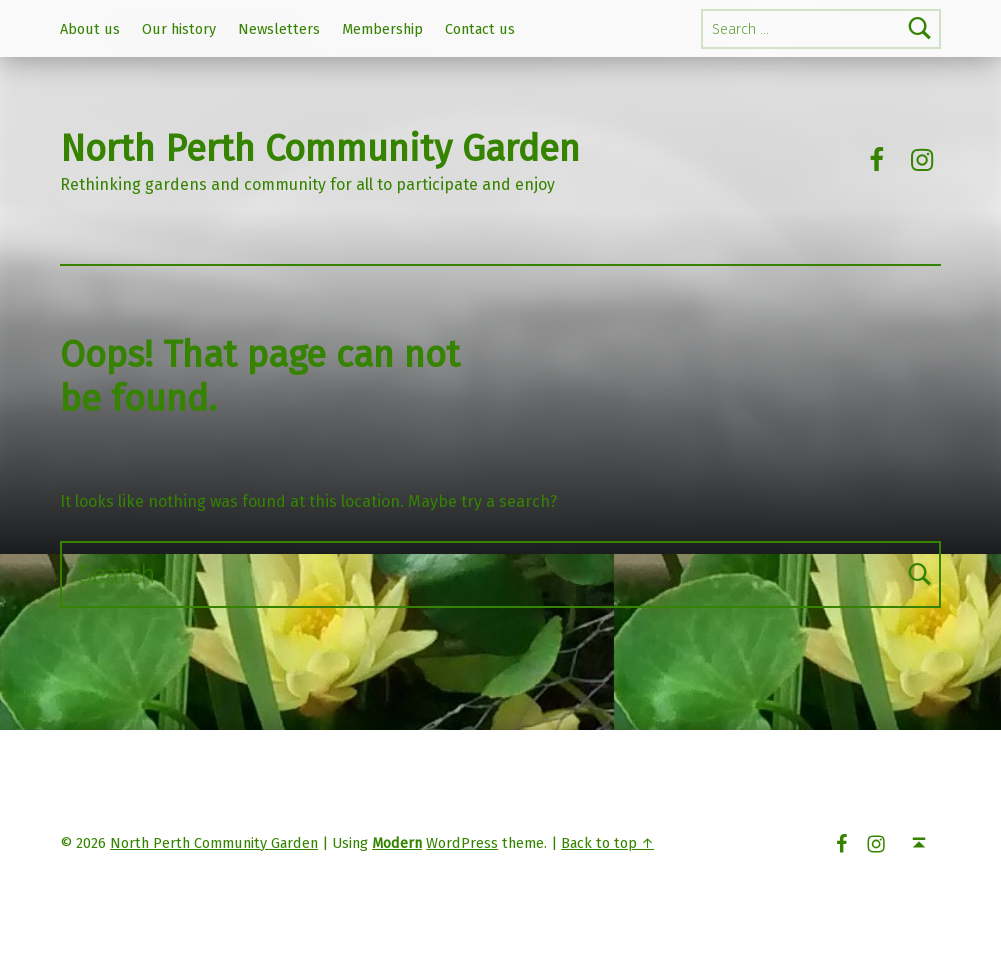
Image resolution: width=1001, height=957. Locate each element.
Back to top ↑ (607, 843)
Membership (382, 29)
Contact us (480, 29)
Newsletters (279, 29)
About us (90, 29)
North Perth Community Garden (320, 149)
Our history (179, 29)
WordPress (462, 843)
